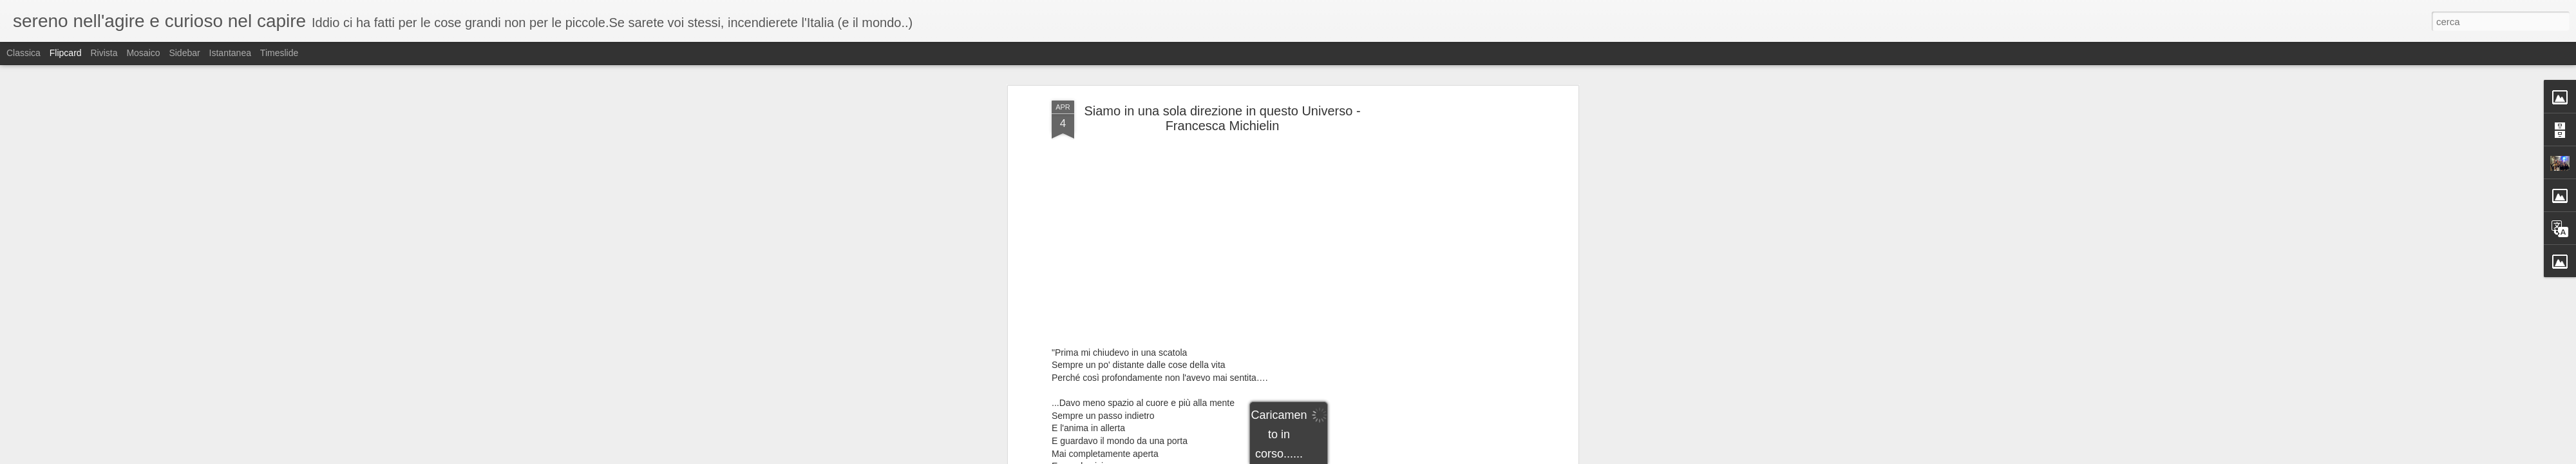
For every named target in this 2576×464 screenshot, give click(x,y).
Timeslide (279, 53)
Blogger (1369, 457)
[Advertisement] (1463, 234)
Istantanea (230, 53)
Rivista (103, 53)
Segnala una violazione (1421, 457)
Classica (23, 53)
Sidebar (184, 53)
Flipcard (66, 53)
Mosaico (143, 53)
